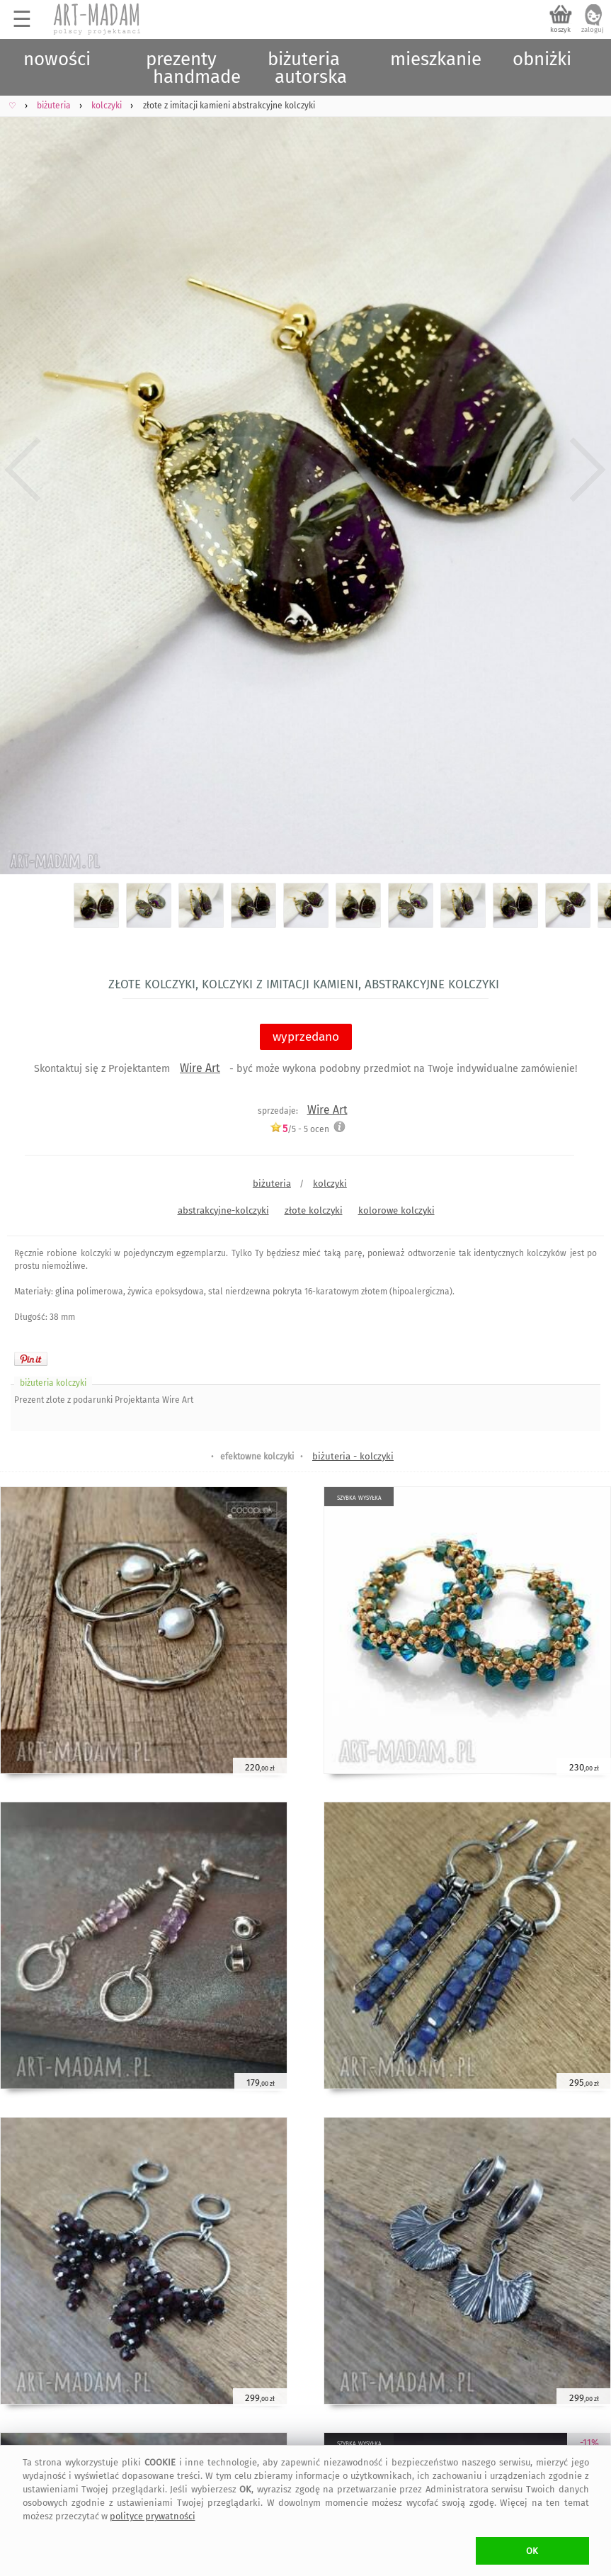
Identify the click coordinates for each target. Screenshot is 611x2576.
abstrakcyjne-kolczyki (223, 1210)
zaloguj (592, 30)
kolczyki (330, 1183)
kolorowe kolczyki (396, 1210)
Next (588, 470)
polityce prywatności (152, 2516)
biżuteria (272, 1183)
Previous (23, 470)
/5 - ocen (299, 1129)
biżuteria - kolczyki (353, 1456)
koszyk (560, 30)
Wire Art (200, 1068)
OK (532, 2551)
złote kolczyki (314, 1210)
